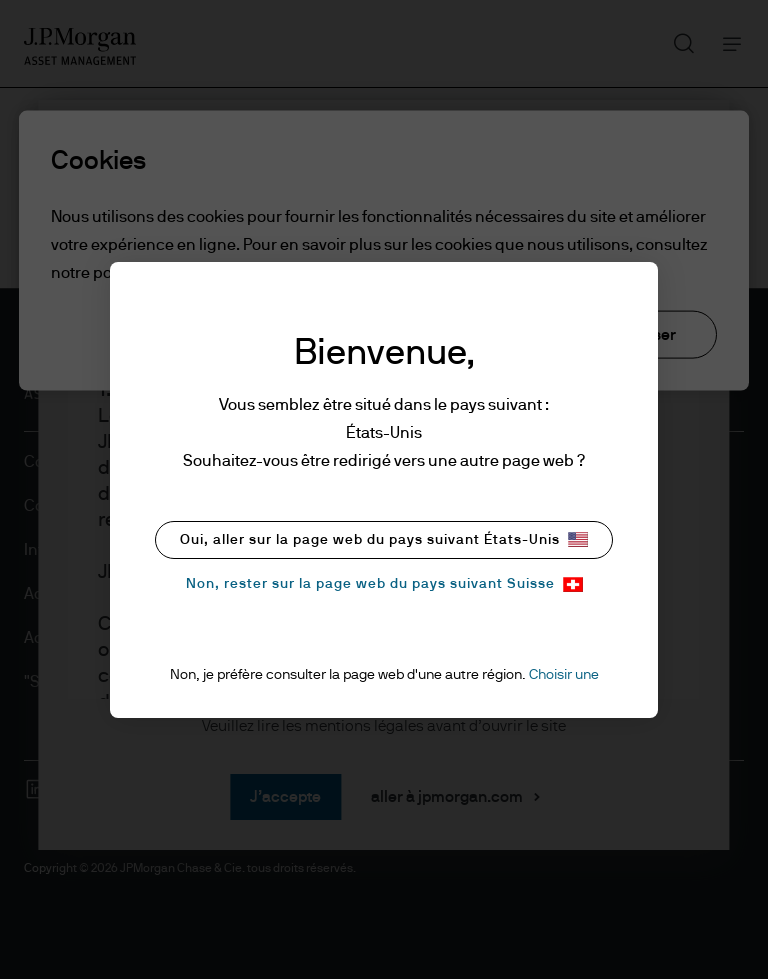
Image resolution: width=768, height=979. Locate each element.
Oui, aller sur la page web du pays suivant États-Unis (384, 539)
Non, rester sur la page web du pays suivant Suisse (384, 584)
